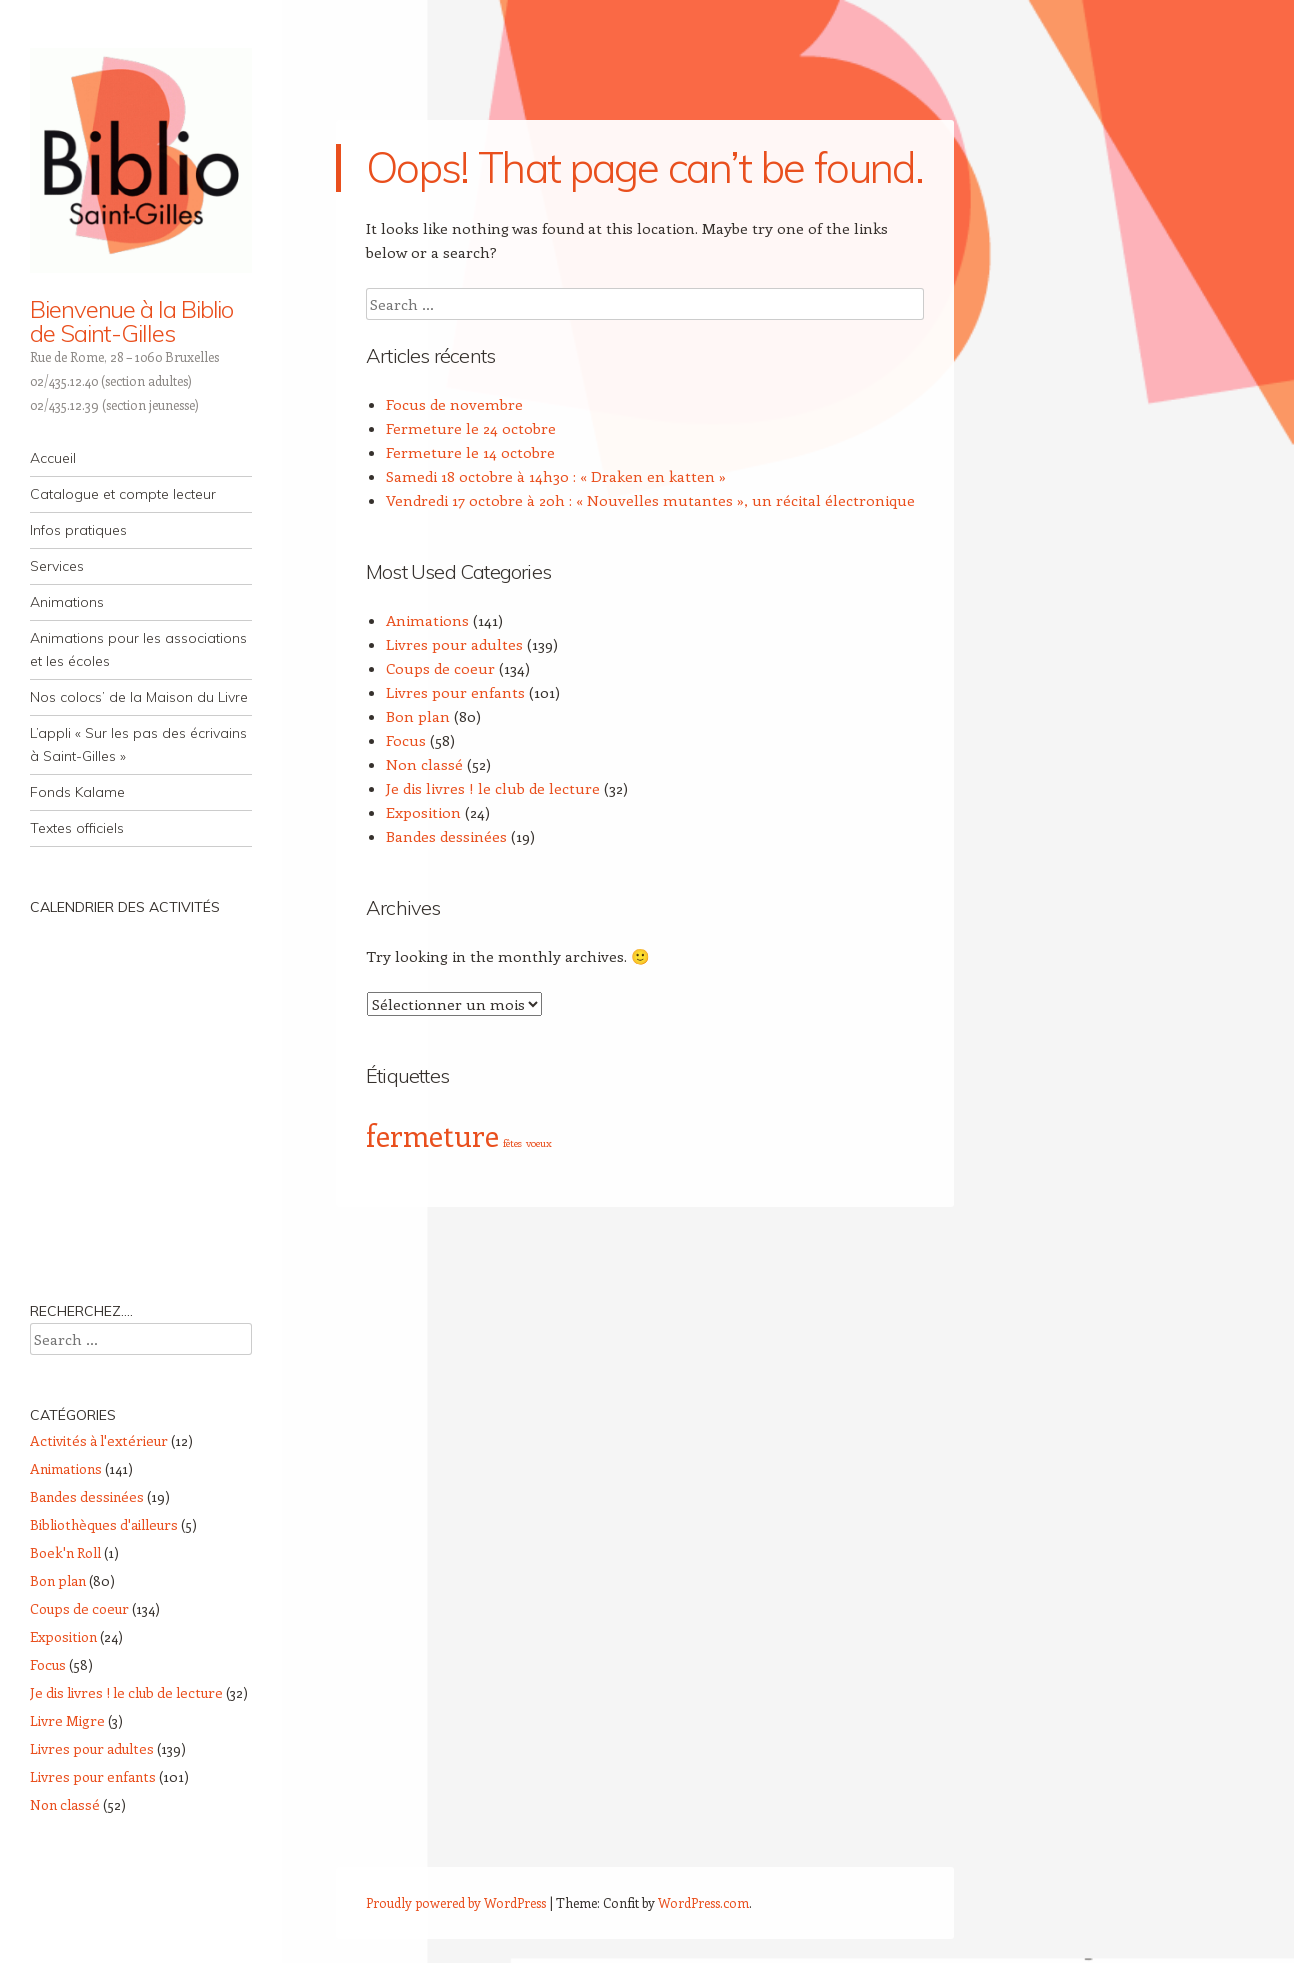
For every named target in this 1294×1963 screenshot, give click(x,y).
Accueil (53, 458)
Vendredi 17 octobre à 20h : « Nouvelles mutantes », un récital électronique (650, 500)
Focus (406, 740)
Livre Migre (67, 1720)
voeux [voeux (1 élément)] (539, 1143)
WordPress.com (703, 1902)
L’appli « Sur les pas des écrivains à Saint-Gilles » (138, 744)
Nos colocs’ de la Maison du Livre (139, 697)
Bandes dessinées (446, 836)
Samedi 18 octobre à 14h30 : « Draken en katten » (556, 476)
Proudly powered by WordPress (456, 1902)
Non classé (424, 764)
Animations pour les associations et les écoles (138, 649)
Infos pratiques (78, 530)
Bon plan (418, 716)
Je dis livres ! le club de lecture (493, 788)
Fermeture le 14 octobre (470, 452)
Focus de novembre (454, 404)
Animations (67, 602)
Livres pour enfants (455, 692)
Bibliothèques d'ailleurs (104, 1524)
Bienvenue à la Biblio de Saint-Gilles (131, 321)
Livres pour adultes (454, 644)
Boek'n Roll (65, 1552)
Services (57, 566)
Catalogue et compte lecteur (123, 494)
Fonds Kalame (77, 792)
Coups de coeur (440, 668)
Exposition (423, 812)
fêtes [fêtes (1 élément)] (512, 1143)
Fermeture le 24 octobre (471, 428)
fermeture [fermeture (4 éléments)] (432, 1135)
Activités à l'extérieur (99, 1440)
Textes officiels (77, 828)
